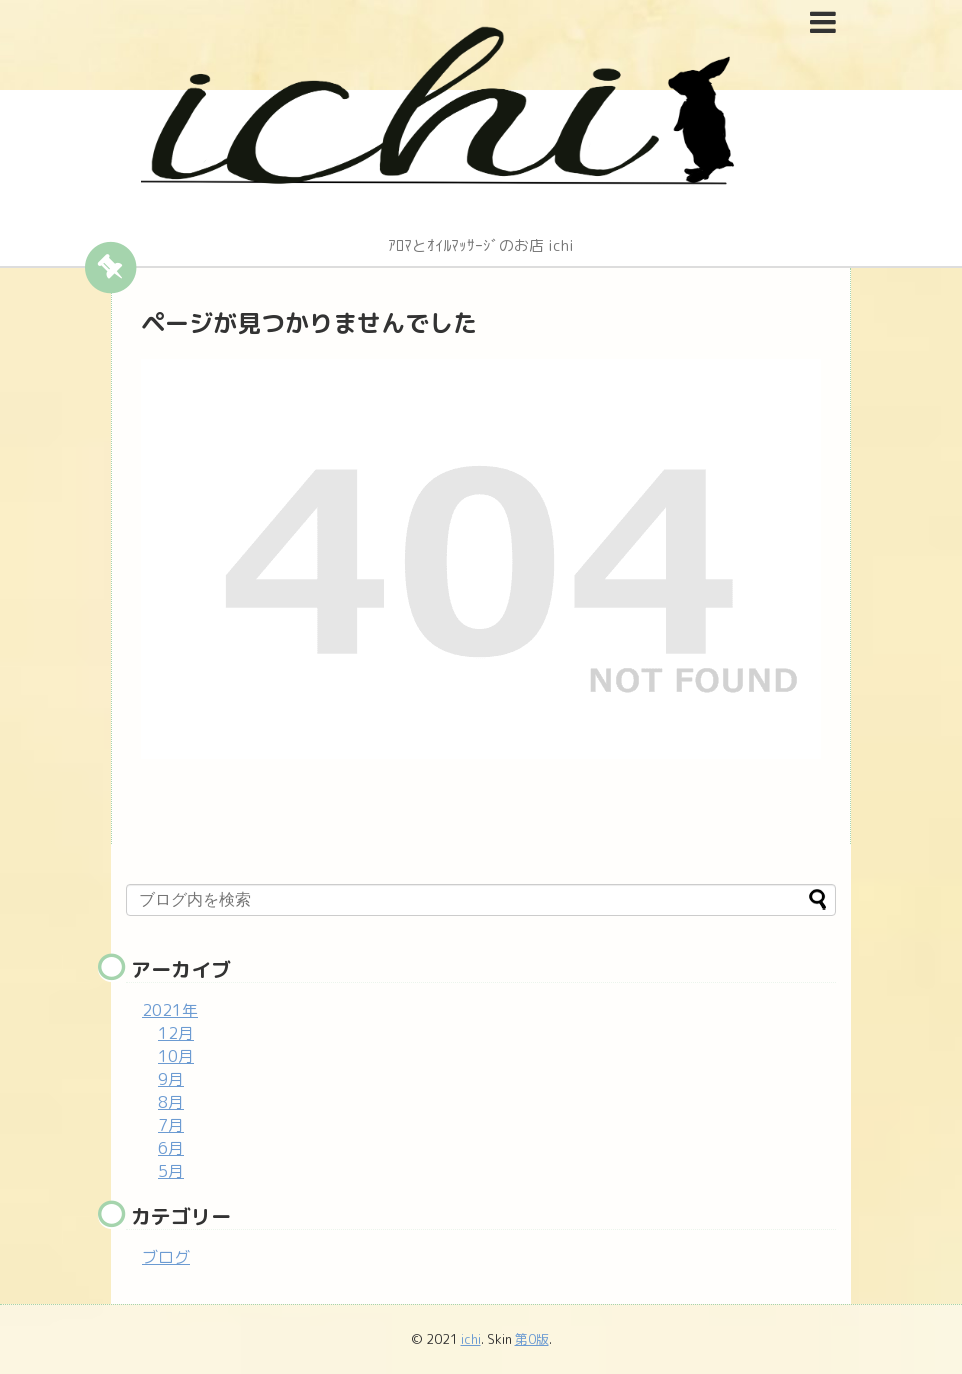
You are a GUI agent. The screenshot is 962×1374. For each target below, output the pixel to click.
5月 (171, 1171)
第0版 (532, 1339)
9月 (171, 1079)
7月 (171, 1125)
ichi (471, 1339)
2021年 (170, 1010)
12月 (176, 1033)
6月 (171, 1148)
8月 (171, 1102)
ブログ (166, 1257)
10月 (176, 1056)
